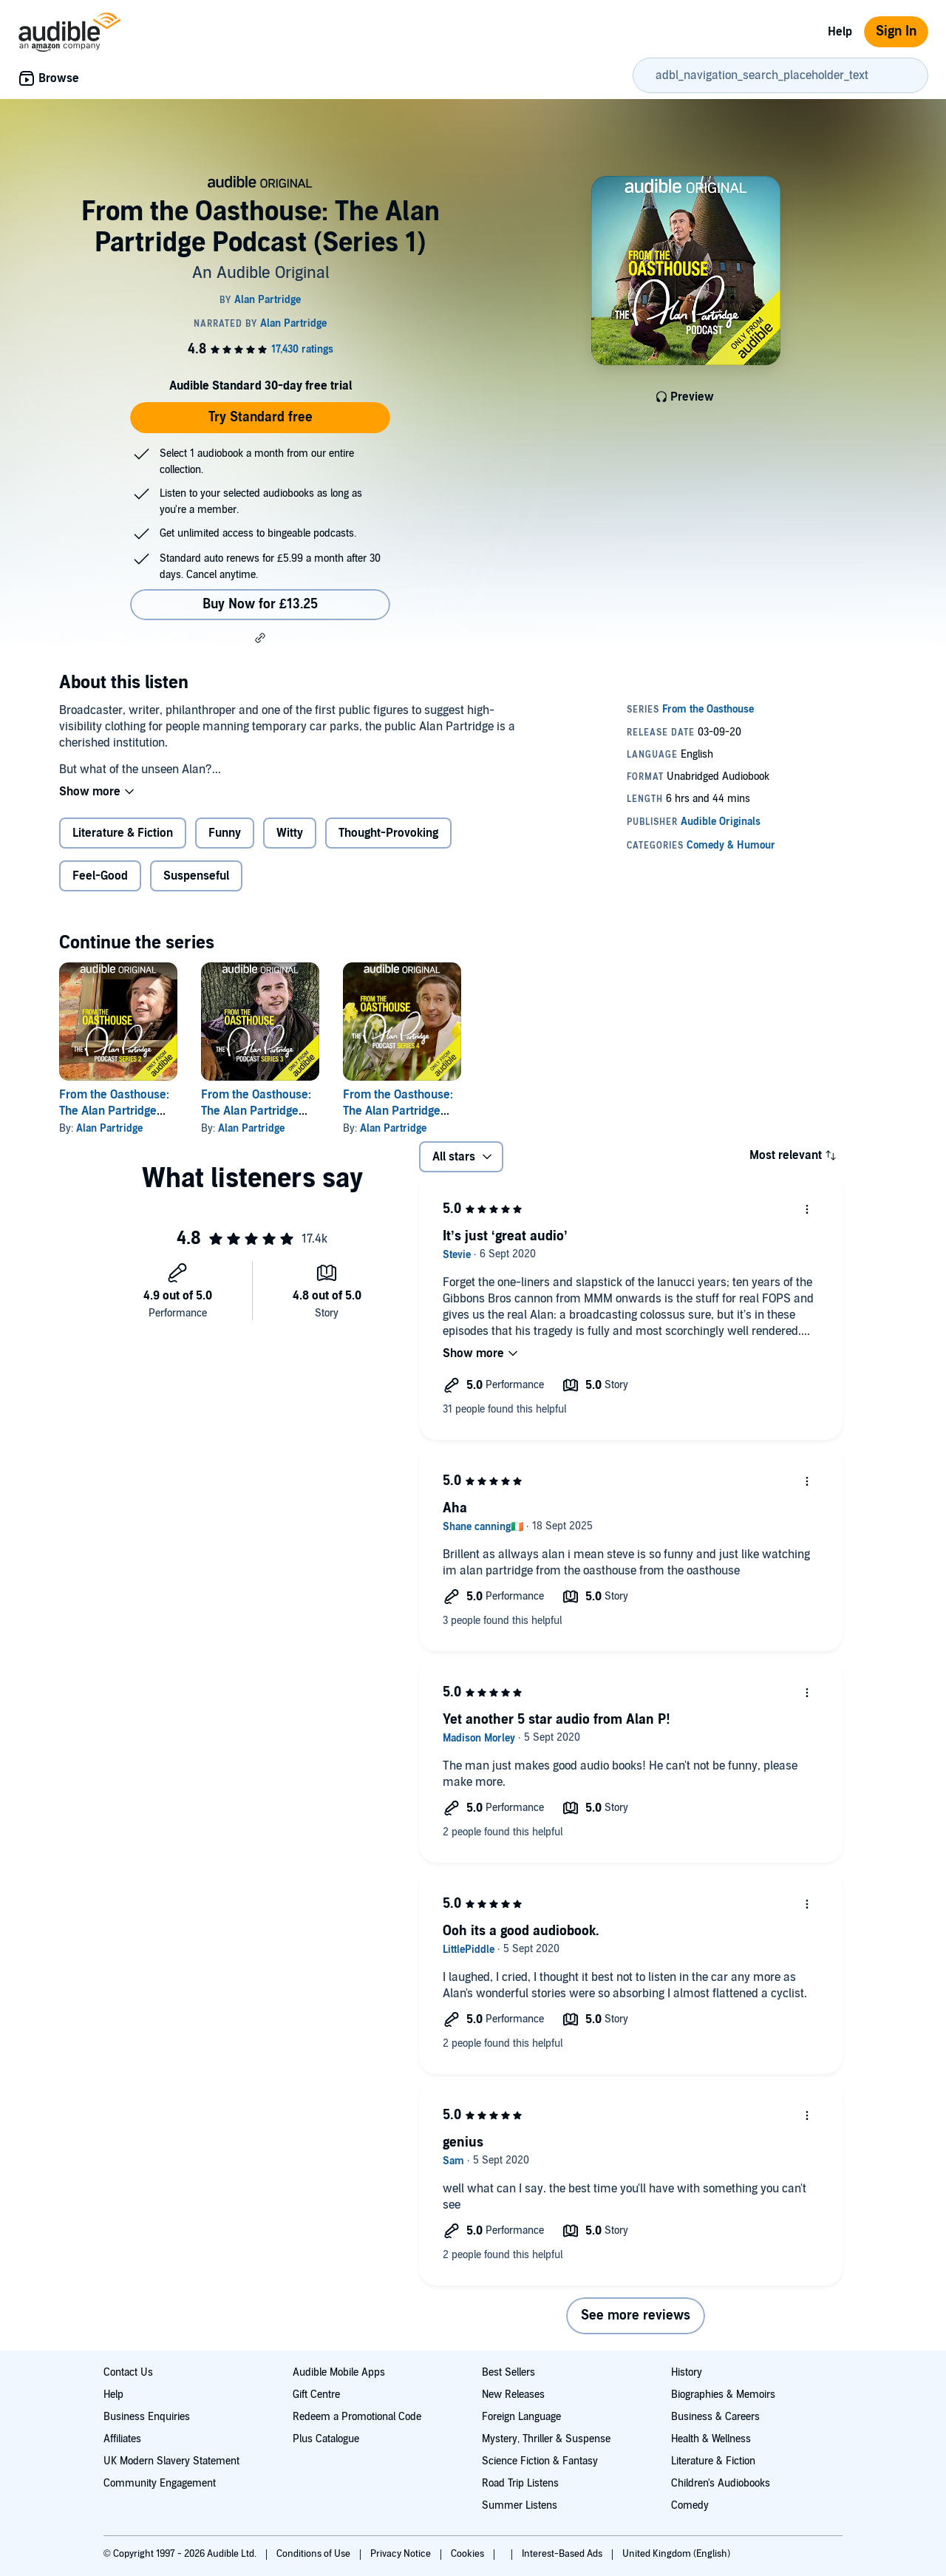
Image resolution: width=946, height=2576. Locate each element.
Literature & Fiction (122, 833)
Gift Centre (316, 2394)
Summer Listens (519, 2505)
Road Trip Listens (520, 2483)
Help (840, 31)
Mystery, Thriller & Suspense (546, 2439)
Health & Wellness (711, 2439)
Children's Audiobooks (720, 2483)
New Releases (513, 2394)
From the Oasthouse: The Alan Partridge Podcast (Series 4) (398, 1111)
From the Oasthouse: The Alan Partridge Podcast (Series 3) (256, 1111)
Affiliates (122, 2439)
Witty (289, 833)
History (686, 2372)
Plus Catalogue (326, 2439)
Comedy (690, 2505)
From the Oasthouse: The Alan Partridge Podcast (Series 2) (114, 1111)
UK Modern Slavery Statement (171, 2461)
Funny (224, 833)
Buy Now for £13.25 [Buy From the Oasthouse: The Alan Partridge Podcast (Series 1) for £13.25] (260, 604)
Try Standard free (260, 417)
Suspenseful (196, 876)
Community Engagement (159, 2483)
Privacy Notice (401, 2554)
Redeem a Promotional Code (357, 2416)
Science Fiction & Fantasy (540, 2461)
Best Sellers (508, 2372)
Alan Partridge (109, 1128)
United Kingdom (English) (676, 2554)
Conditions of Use (314, 2554)
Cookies (468, 2554)
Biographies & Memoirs (723, 2394)
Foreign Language (521, 2416)
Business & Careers (715, 2416)
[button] (260, 638)
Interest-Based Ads (563, 2554)
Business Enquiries (146, 2416)
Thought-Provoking (388, 833)
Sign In (896, 31)
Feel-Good (100, 876)
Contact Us (128, 2372)
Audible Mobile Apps (339, 2372)
